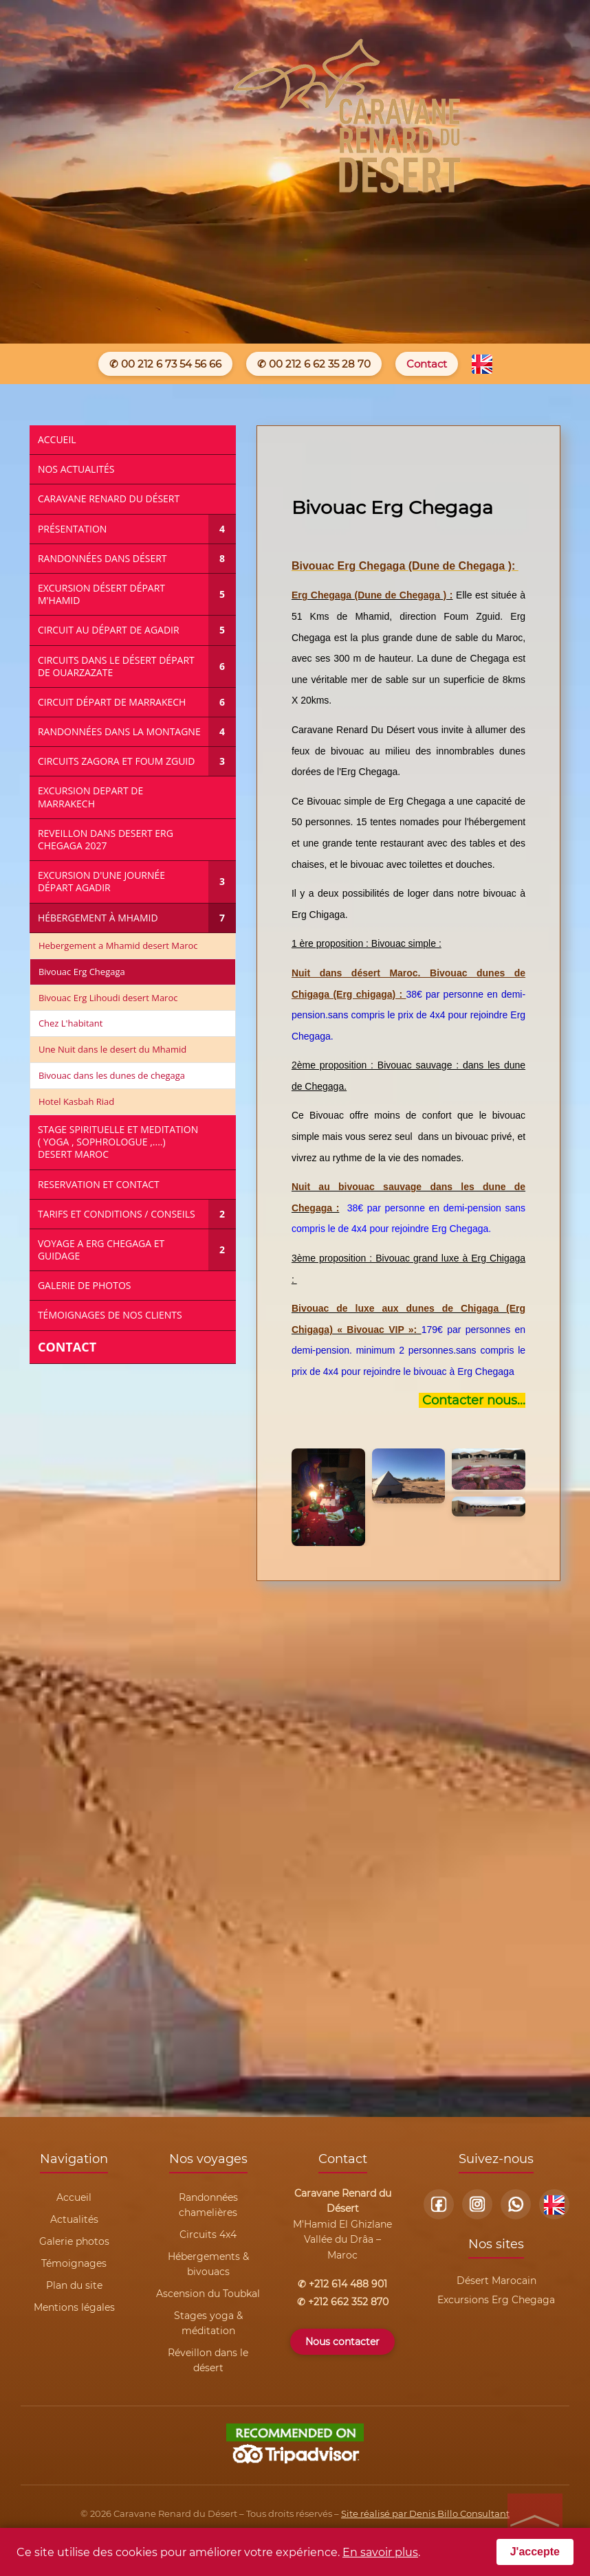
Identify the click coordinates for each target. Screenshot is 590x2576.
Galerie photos (74, 2241)
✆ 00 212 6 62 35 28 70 (314, 363)
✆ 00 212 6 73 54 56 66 (165, 363)
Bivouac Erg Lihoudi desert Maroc (108, 998)
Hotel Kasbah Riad (76, 1101)
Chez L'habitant (70, 1023)
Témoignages (74, 2263)
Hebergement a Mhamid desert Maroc (118, 945)
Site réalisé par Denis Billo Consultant (425, 2513)
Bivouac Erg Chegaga (82, 971)
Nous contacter (342, 2342)
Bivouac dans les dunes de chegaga (112, 1075)
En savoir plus (380, 2552)
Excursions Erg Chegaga (496, 2300)
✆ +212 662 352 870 (343, 2302)
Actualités (74, 2219)
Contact (426, 363)
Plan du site (74, 2285)
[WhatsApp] (516, 2204)
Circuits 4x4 (208, 2234)
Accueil (73, 2197)
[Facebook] (439, 2204)
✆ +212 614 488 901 (342, 2284)
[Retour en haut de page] (534, 2521)
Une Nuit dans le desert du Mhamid (112, 1049)
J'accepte (535, 2551)
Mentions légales (74, 2307)
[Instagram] (477, 2204)
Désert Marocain (496, 2280)
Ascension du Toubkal (208, 2293)
